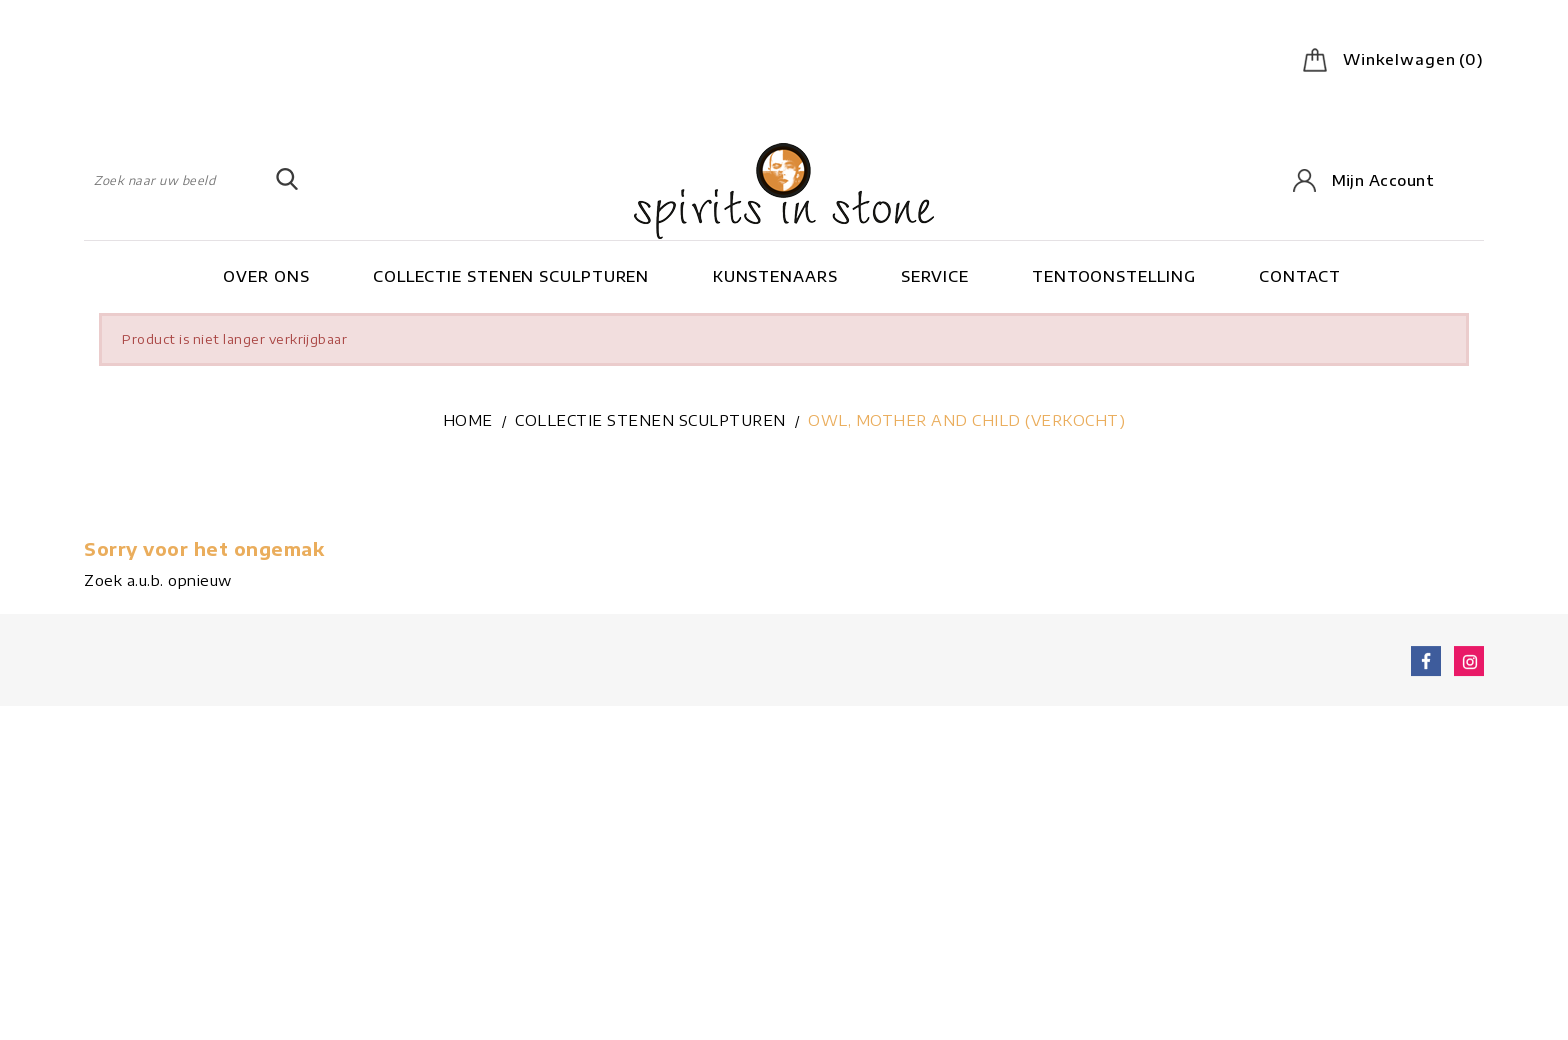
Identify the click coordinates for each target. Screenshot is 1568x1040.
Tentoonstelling (1114, 276)
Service (934, 276)
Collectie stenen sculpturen (511, 276)
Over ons (266, 276)
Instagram (1469, 664)
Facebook (1426, 664)
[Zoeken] (191, 180)
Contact (1300, 276)
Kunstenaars (775, 276)
